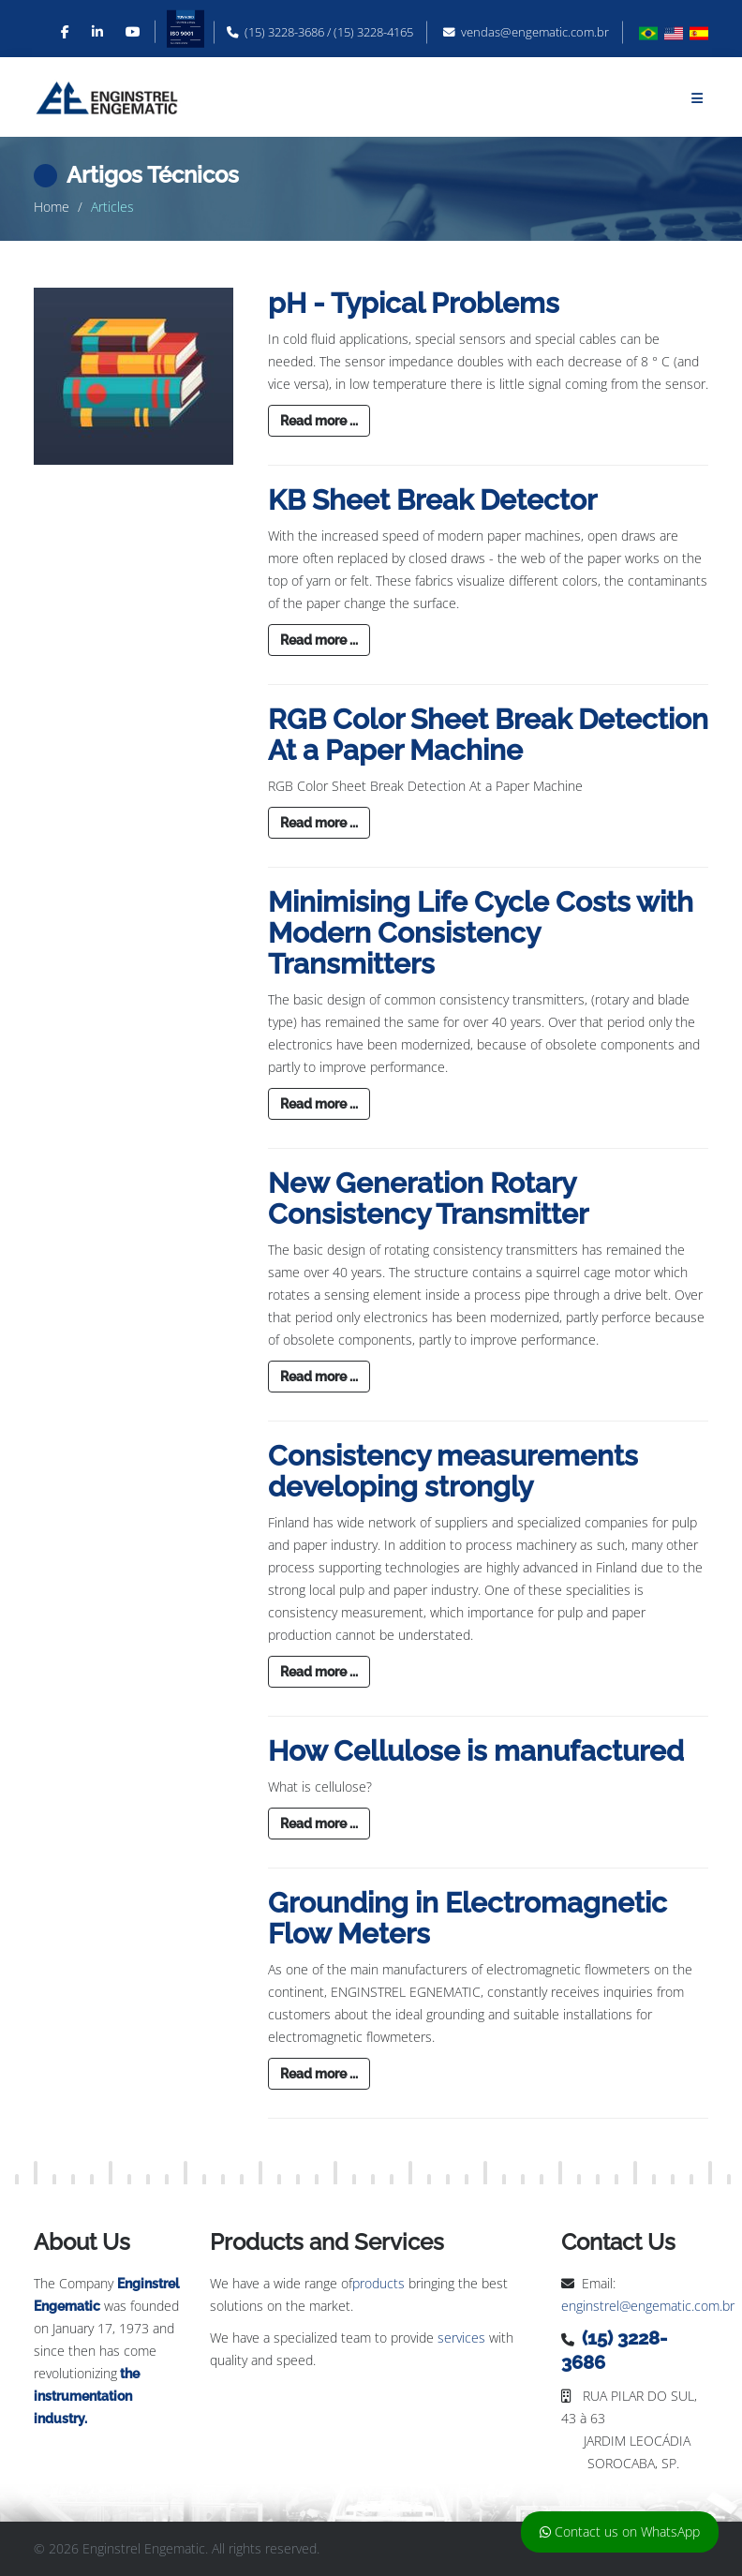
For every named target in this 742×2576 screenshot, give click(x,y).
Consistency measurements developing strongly (453, 1471)
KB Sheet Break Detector (432, 500)
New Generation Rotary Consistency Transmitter (428, 1198)
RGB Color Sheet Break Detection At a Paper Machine (488, 735)
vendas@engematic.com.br (535, 32)
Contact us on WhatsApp (620, 2531)
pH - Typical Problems (413, 303)
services (461, 2337)
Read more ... (319, 420)
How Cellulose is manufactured (476, 1751)
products (378, 2283)
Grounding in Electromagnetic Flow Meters (467, 1918)
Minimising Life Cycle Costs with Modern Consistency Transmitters (480, 933)
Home (51, 207)
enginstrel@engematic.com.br (648, 2306)
